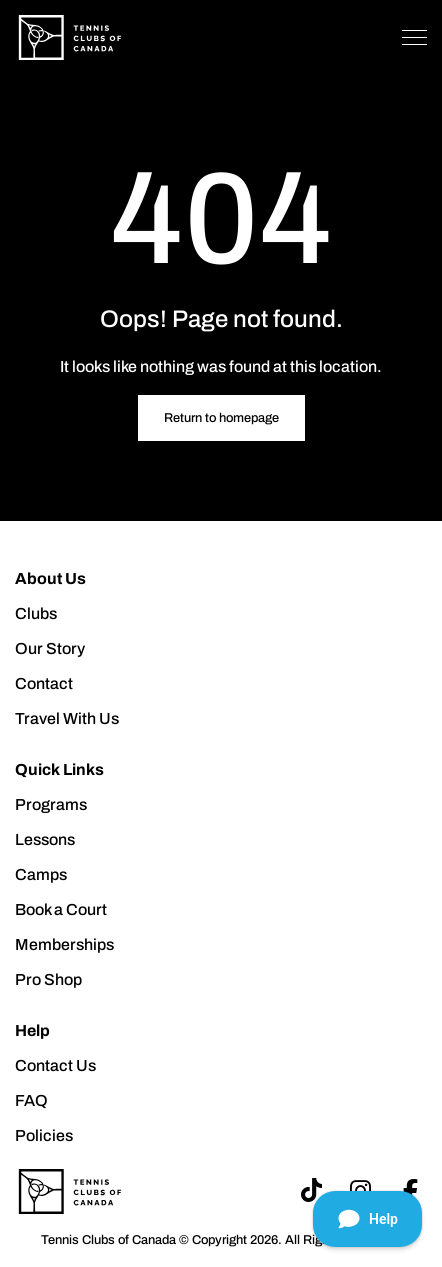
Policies (44, 1135)
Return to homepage (221, 418)
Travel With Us (67, 718)
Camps (41, 874)
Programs (51, 804)
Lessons (45, 839)
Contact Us (55, 1065)
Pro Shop (48, 979)
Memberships (64, 944)
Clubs (36, 613)
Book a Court (61, 909)
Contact (44, 683)
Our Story (50, 648)
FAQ (31, 1100)
